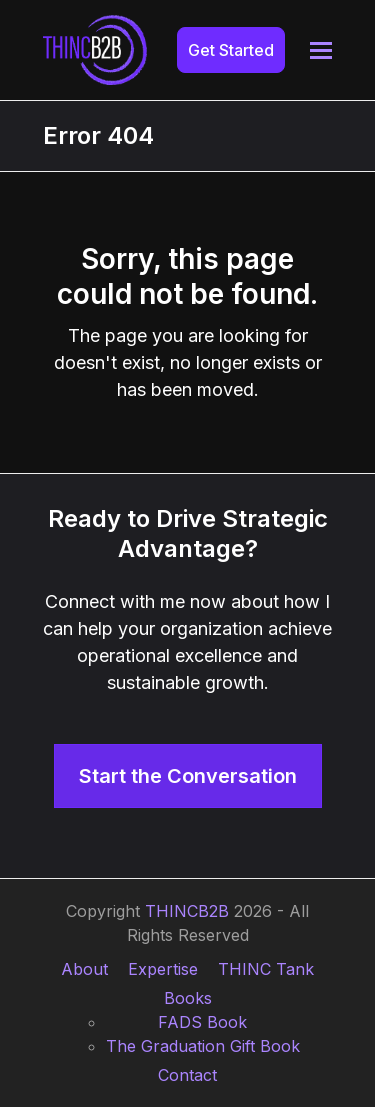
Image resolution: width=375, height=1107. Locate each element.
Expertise (163, 969)
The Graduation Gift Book (203, 1046)
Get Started (231, 50)
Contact (187, 1075)
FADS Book (202, 1022)
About (84, 969)
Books (188, 998)
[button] (321, 50)
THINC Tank (266, 969)
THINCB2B (187, 911)
